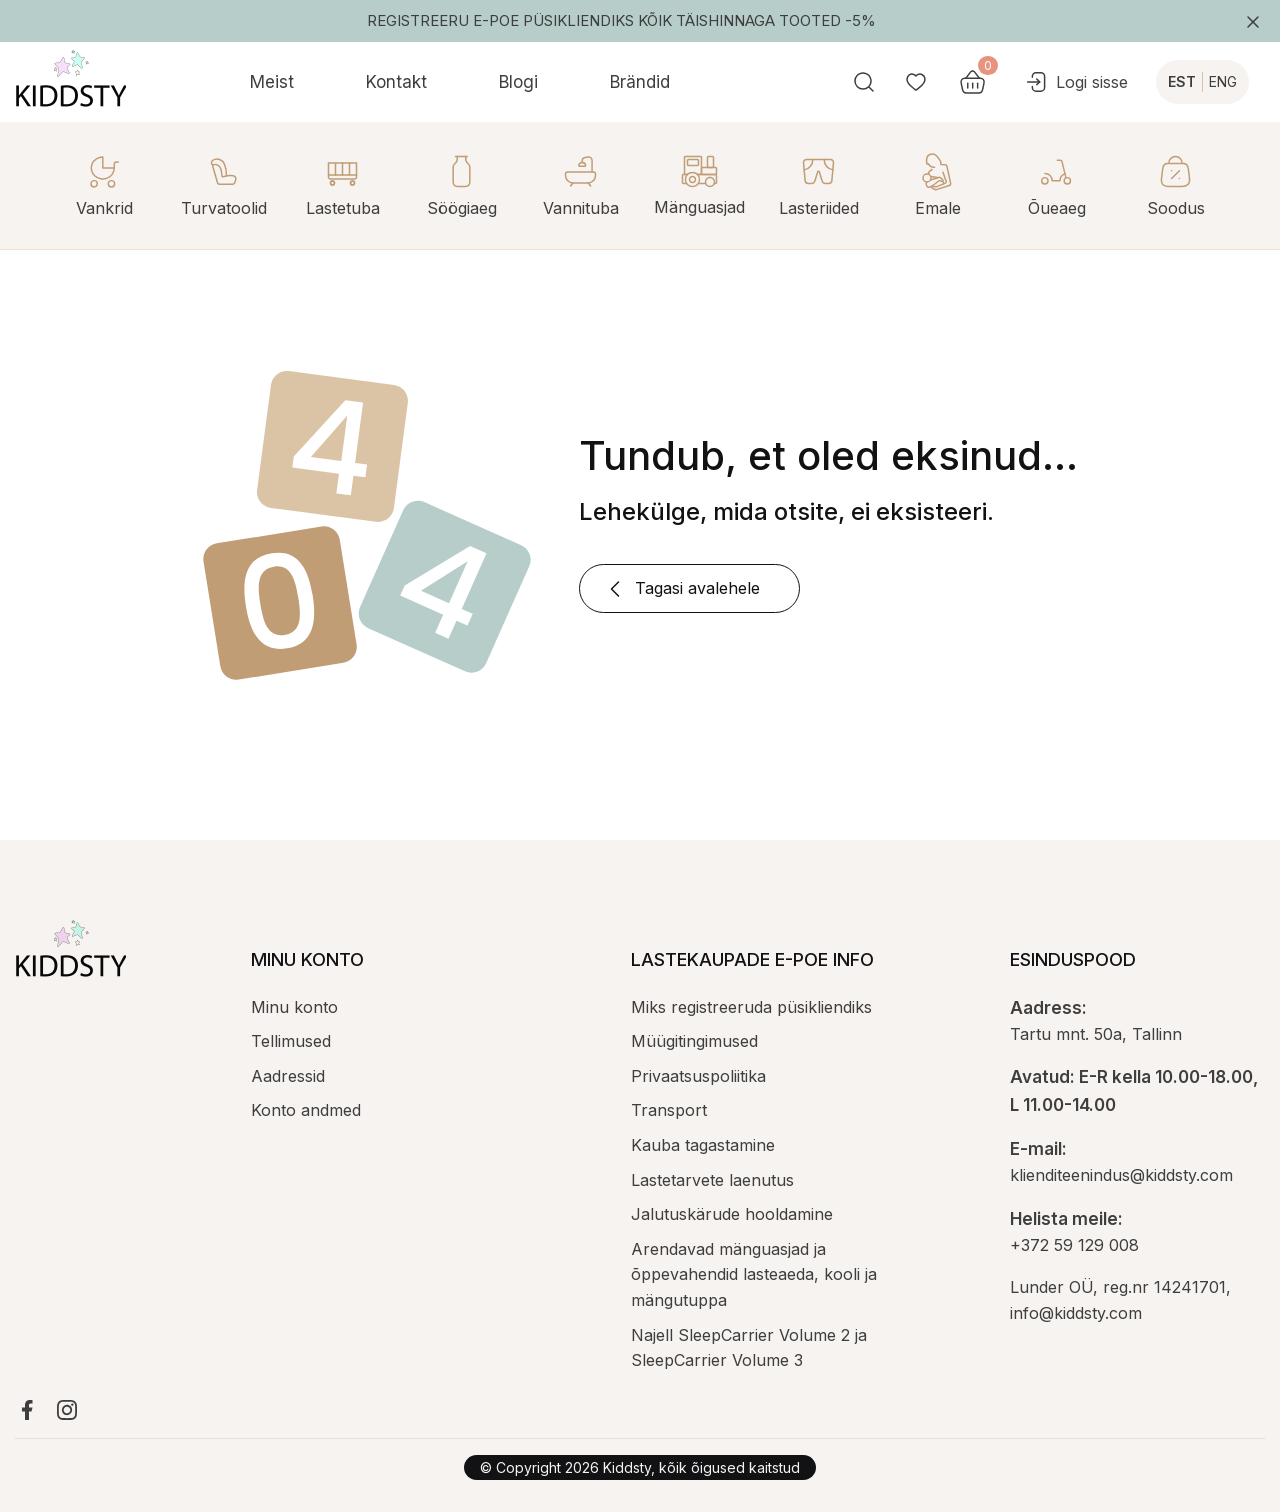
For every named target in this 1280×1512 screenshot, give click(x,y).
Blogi (518, 82)
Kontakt (396, 82)
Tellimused (291, 1041)
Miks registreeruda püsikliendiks (751, 1007)
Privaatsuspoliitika (698, 1076)
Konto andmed (306, 1110)
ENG (1223, 81)
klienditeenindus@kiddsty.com (1121, 1175)
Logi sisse (1076, 82)
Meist (272, 82)
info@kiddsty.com (1076, 1313)
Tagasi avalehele (681, 589)
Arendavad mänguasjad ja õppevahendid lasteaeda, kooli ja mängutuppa (754, 1274)
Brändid (640, 82)
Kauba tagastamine (703, 1145)
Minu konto (294, 1007)
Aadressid (288, 1076)
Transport (669, 1110)
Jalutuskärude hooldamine (732, 1214)
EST (1182, 81)
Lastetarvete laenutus (712, 1180)
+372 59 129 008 (1074, 1245)
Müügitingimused (694, 1041)
